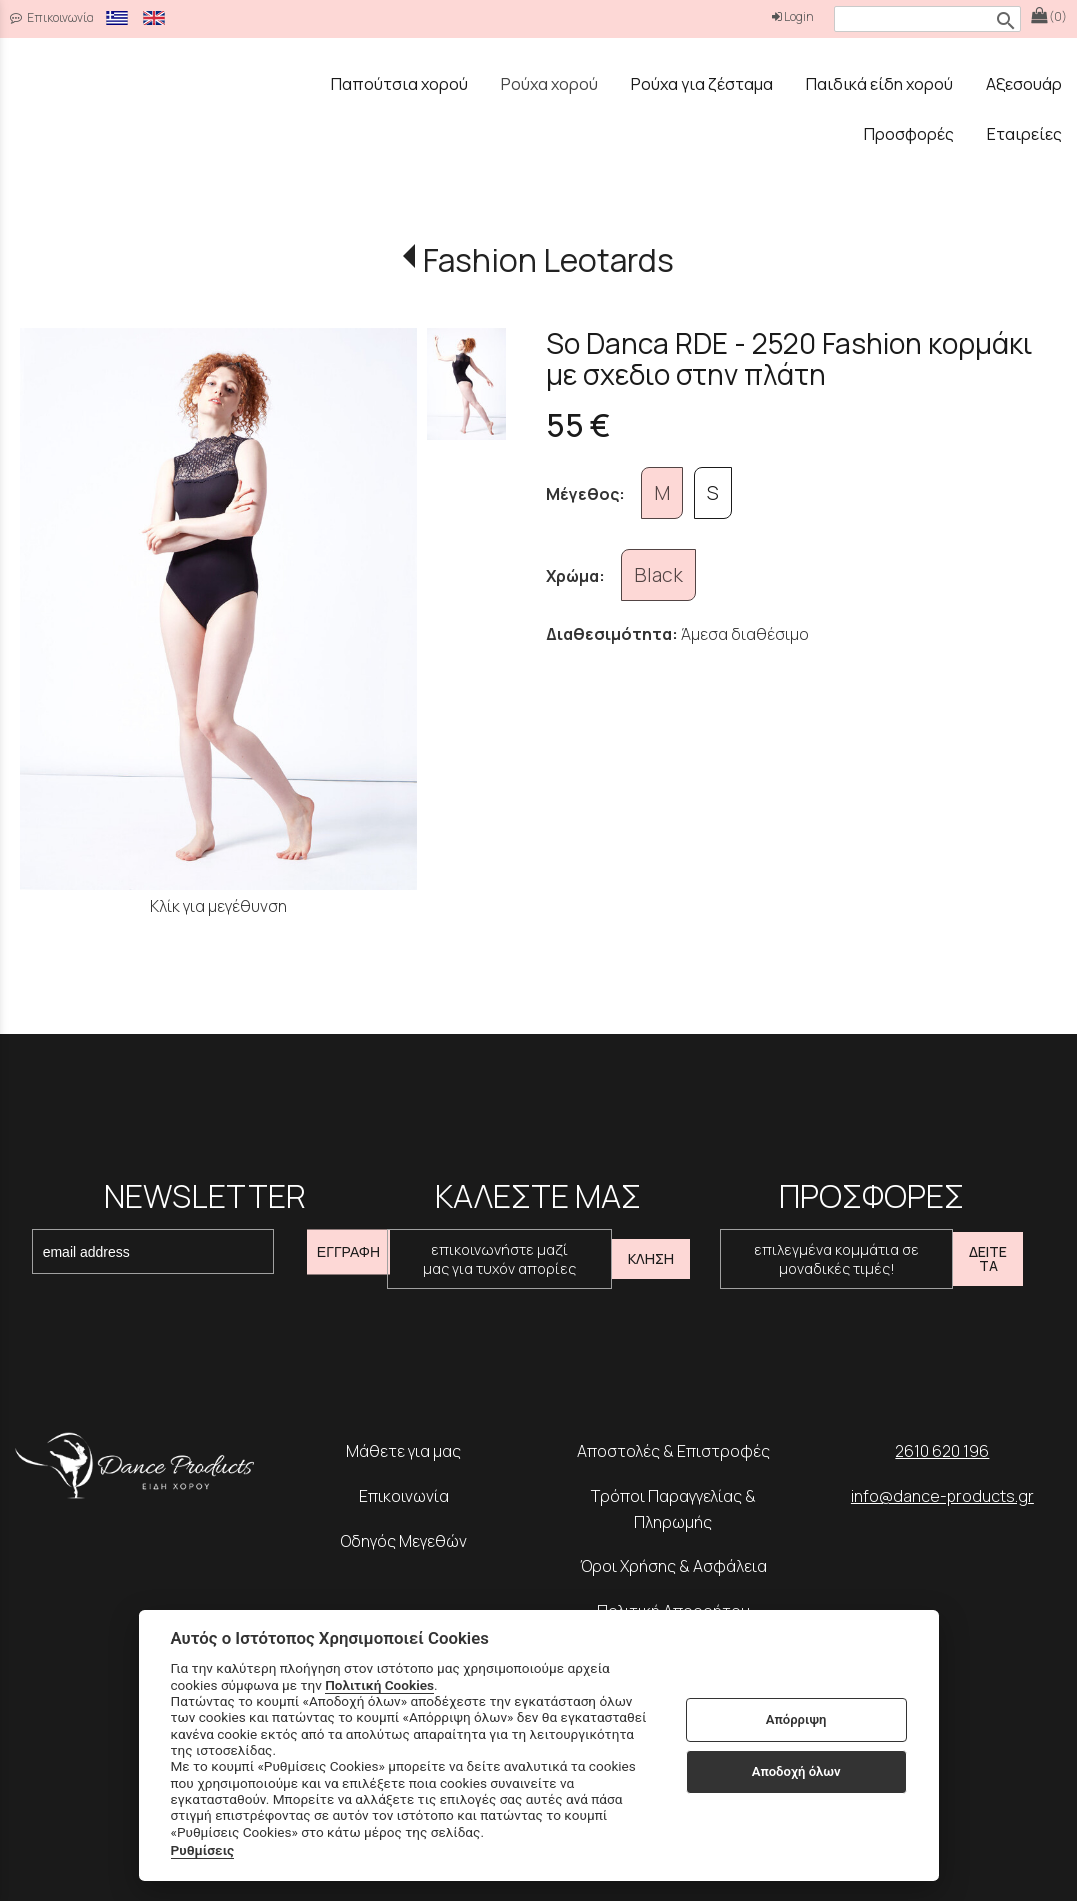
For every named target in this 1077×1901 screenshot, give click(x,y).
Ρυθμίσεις (203, 1850)
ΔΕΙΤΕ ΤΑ (988, 1258)
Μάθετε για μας (403, 1451)
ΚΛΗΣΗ (651, 1258)
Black (658, 575)
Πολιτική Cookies (379, 1685)
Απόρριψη (796, 1719)
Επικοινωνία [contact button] (52, 17)
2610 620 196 (942, 1451)
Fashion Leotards (548, 260)
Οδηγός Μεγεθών (404, 1541)
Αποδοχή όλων (796, 1771)
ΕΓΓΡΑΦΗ (348, 1252)
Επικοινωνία (404, 1496)
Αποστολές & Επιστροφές (673, 1451)
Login (793, 16)
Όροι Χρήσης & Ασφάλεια (673, 1566)
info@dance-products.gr (942, 1496)
